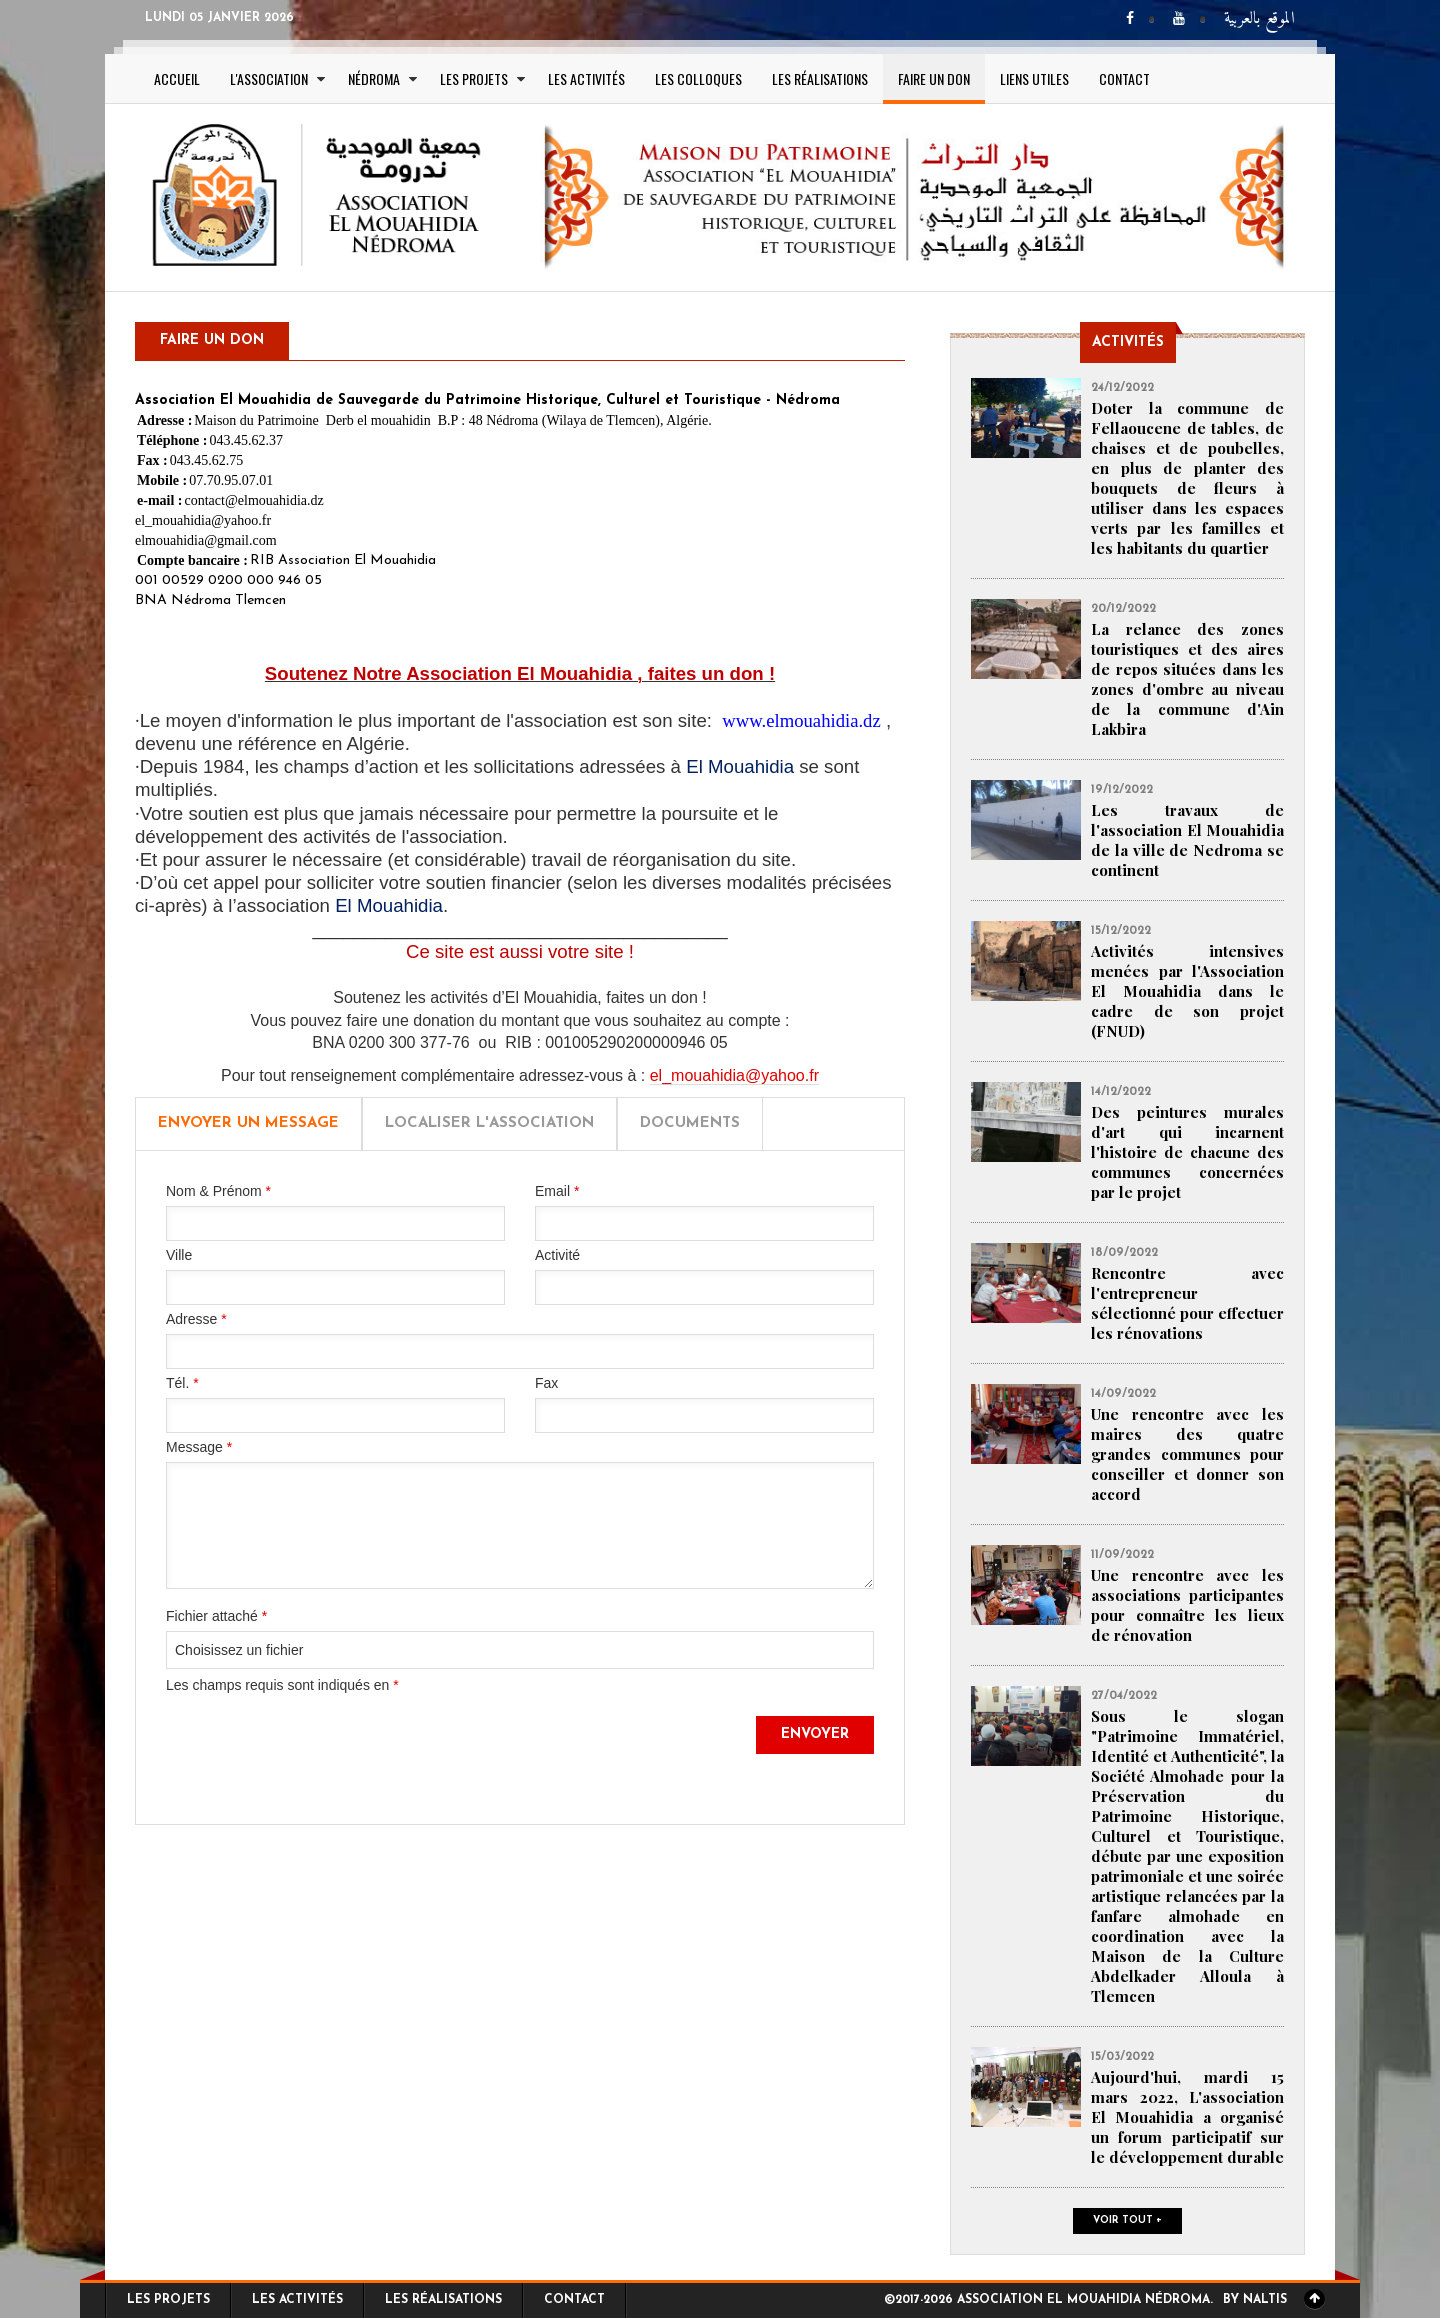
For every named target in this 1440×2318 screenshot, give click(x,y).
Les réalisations (820, 78)
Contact (1124, 78)
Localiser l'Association (489, 1123)
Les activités (586, 78)
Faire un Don (934, 78)
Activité (557, 1255)
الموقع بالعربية (1259, 19)
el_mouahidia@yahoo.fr (734, 1075)
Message (199, 1447)
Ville (179, 1255)
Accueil (177, 78)
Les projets (474, 78)
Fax (546, 1383)
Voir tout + (1127, 2220)
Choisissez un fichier (239, 1650)
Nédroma (374, 78)
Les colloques (698, 78)
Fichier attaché (216, 1616)
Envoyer (815, 1734)
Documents (690, 1123)
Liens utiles (1034, 78)
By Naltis (1255, 2300)
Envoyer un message (248, 1123)
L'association (269, 78)
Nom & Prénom (218, 1191)
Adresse (196, 1319)
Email (557, 1191)
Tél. (182, 1383)
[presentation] (318, 1755)
